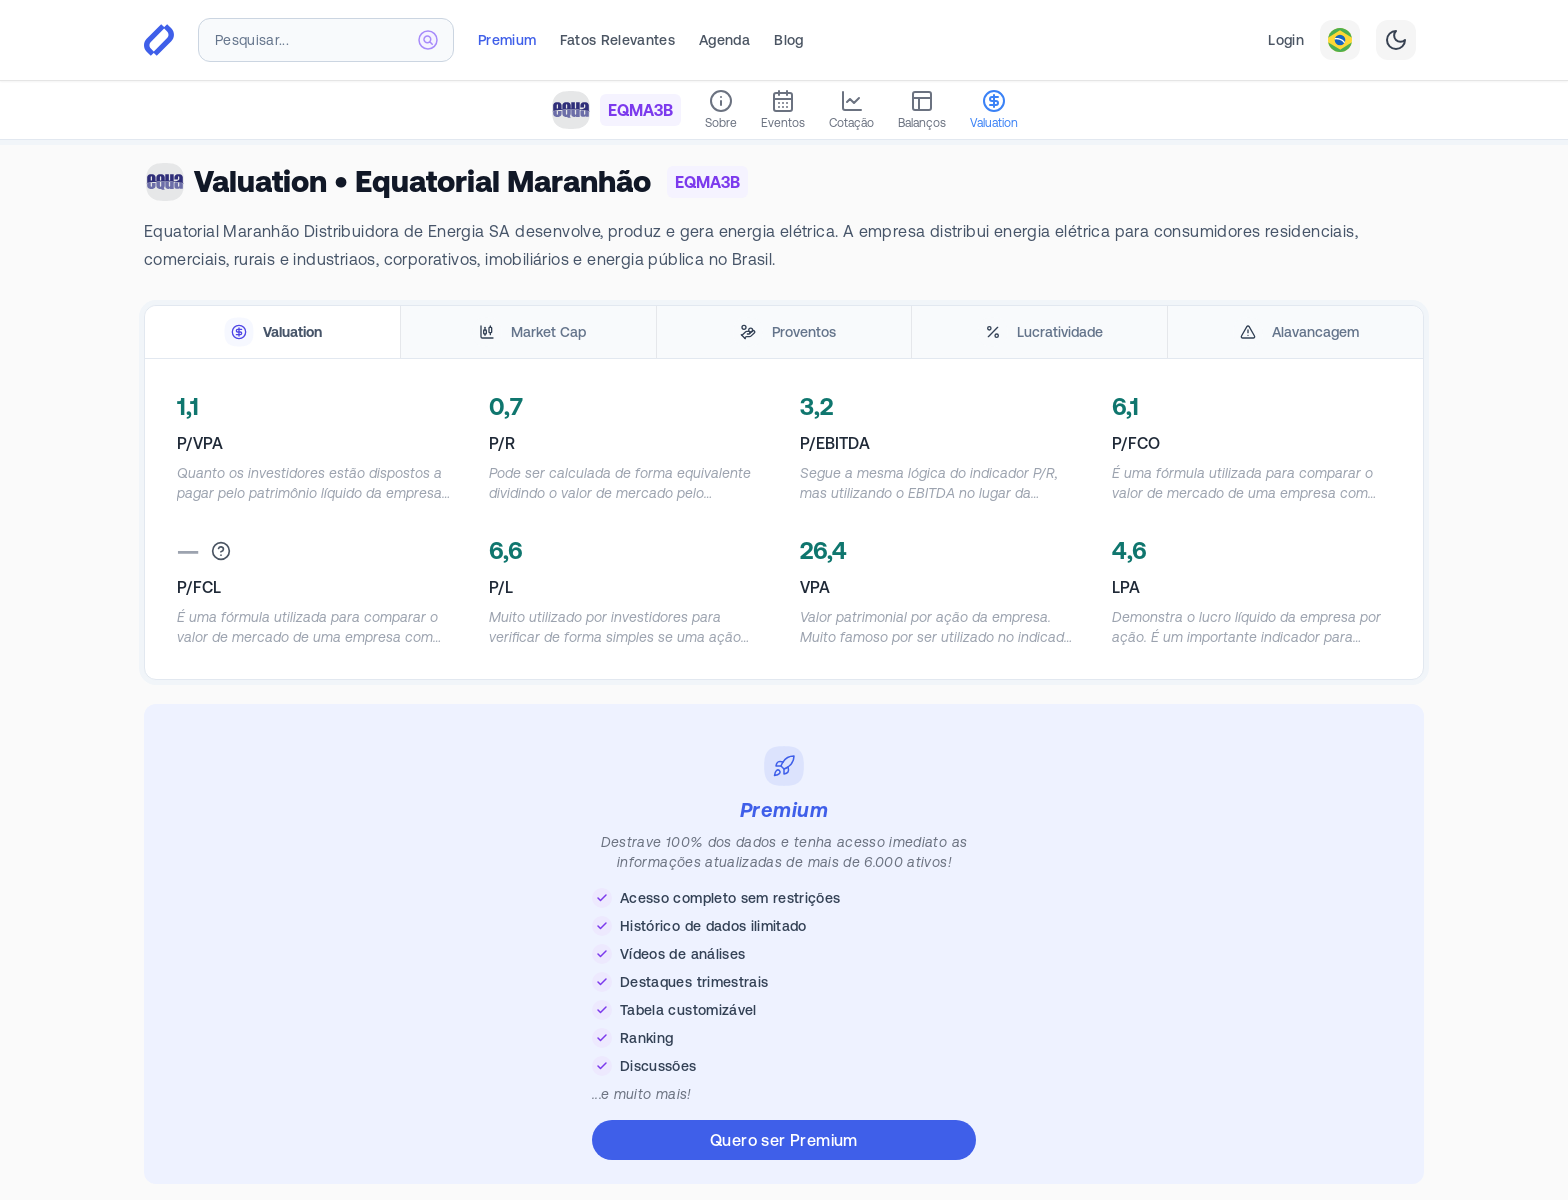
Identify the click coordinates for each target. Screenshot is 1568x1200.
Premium (507, 40)
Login (1286, 40)
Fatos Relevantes (617, 40)
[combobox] (326, 40)
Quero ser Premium (784, 1140)
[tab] (272, 332)
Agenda (724, 40)
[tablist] (784, 332)
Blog (788, 40)
